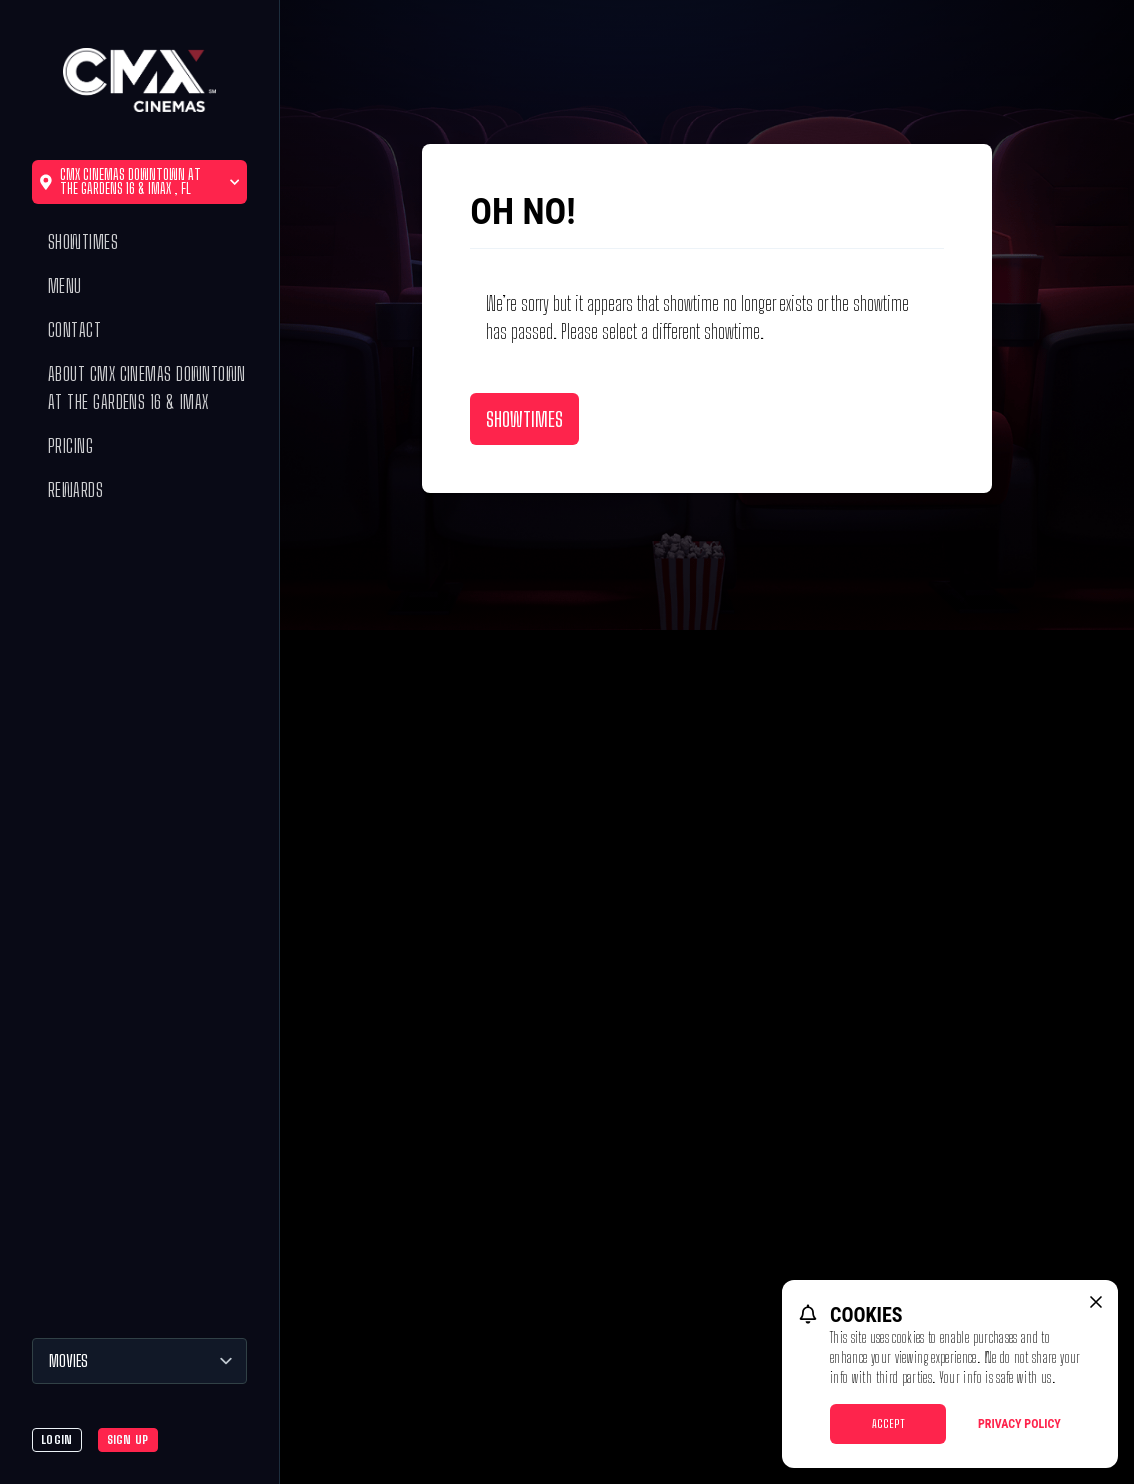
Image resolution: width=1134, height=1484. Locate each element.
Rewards (75, 490)
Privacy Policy (1019, 1424)
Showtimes (83, 242)
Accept (888, 1423)
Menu (65, 286)
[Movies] (139, 1361)
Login (57, 1439)
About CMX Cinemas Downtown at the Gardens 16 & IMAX (147, 388)
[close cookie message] (1096, 1302)
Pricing (70, 446)
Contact (74, 330)
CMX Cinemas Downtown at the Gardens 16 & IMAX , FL (139, 181)
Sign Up (128, 1439)
